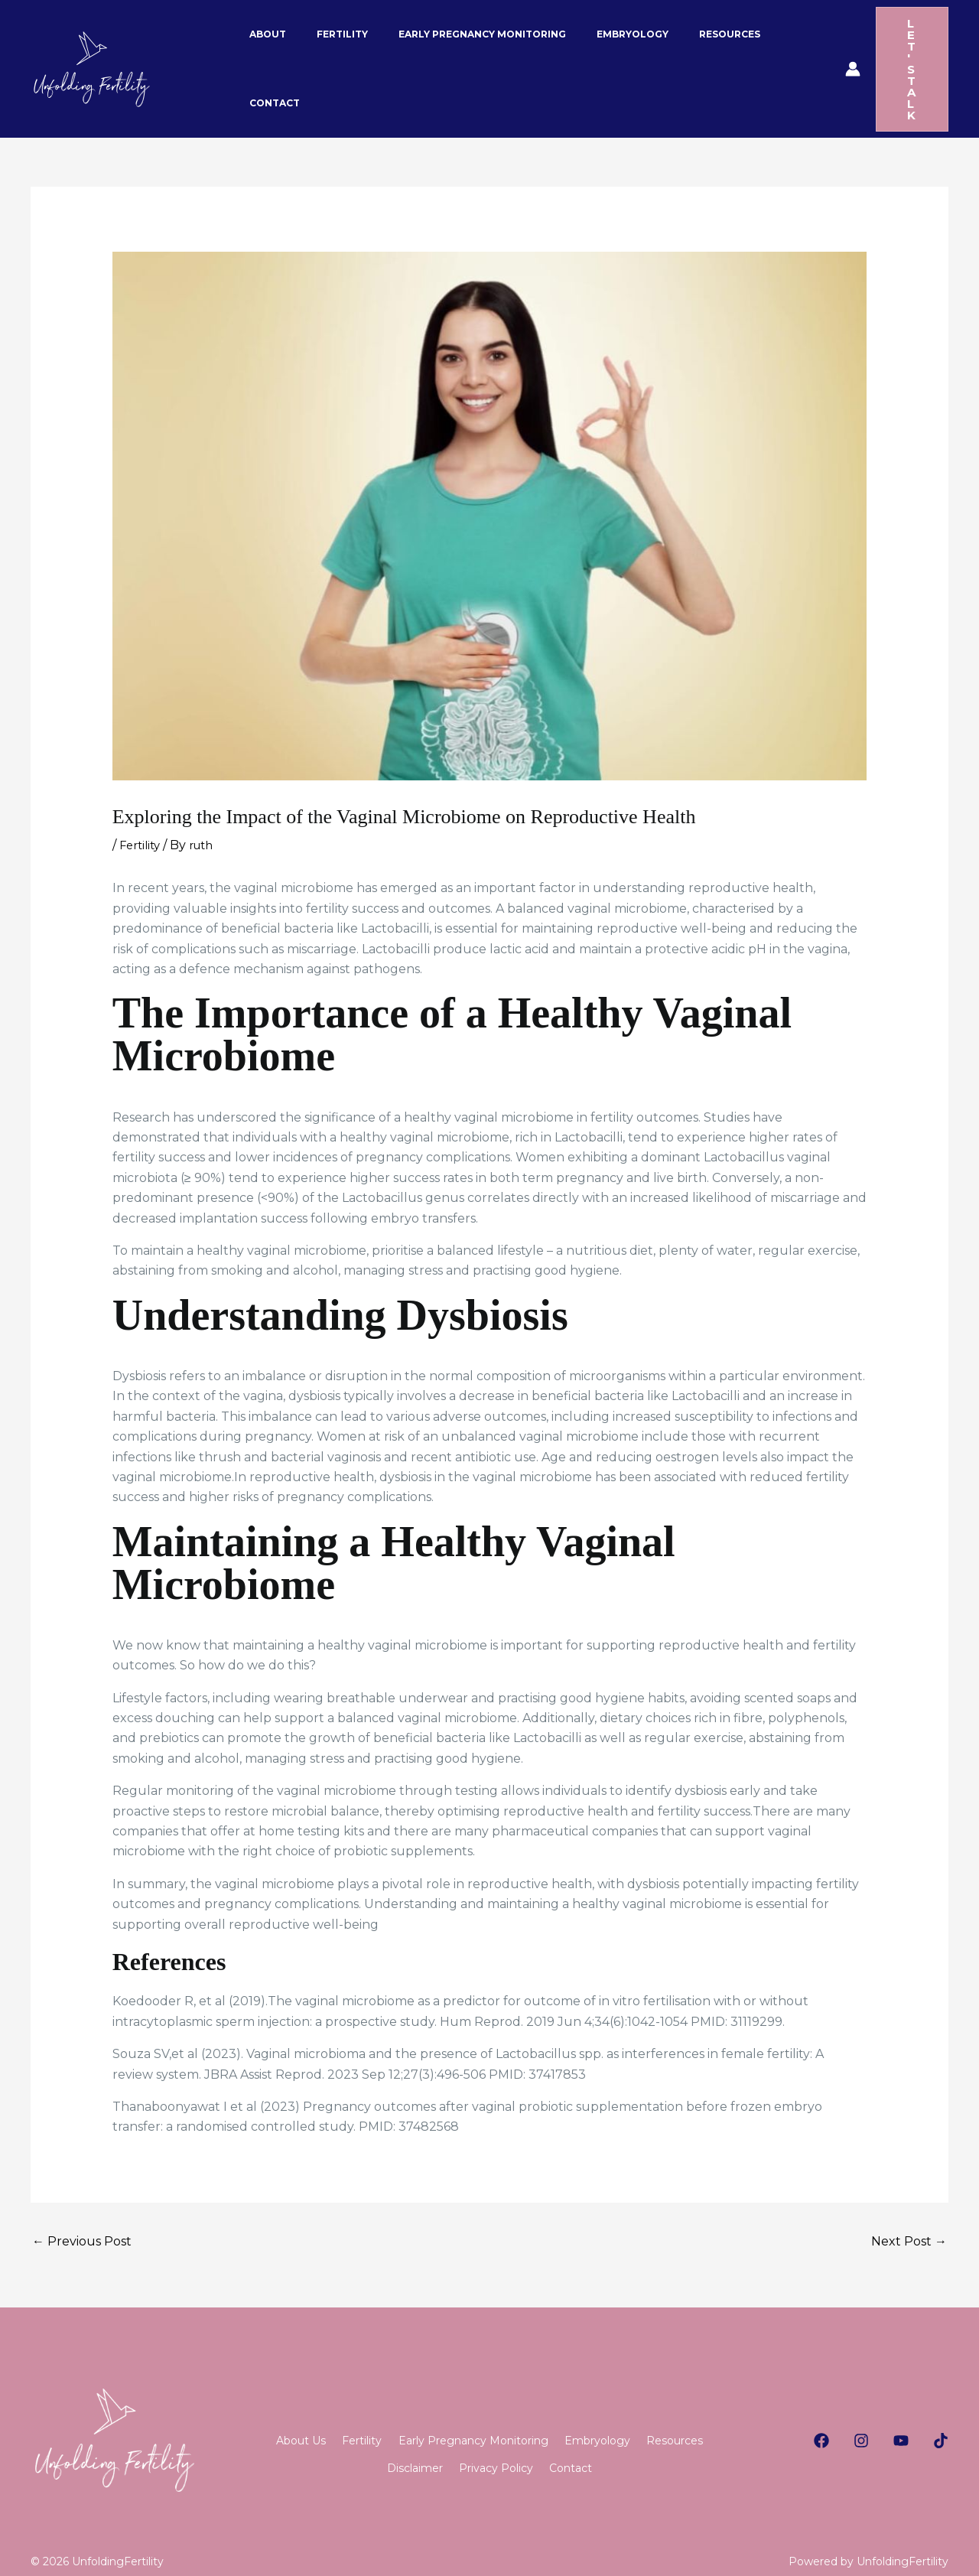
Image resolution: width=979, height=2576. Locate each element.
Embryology (655, 2410)
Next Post (909, 2210)
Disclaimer (444, 2446)
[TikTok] (940, 2409)
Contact (628, 2446)
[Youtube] (901, 2409)
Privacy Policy (540, 2446)
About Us (316, 2410)
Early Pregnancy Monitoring (517, 2410)
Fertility (142, 813)
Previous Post (82, 2210)
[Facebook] (821, 2409)
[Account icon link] (821, 53)
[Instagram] (861, 2409)
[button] (896, 53)
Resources (357, 2446)
